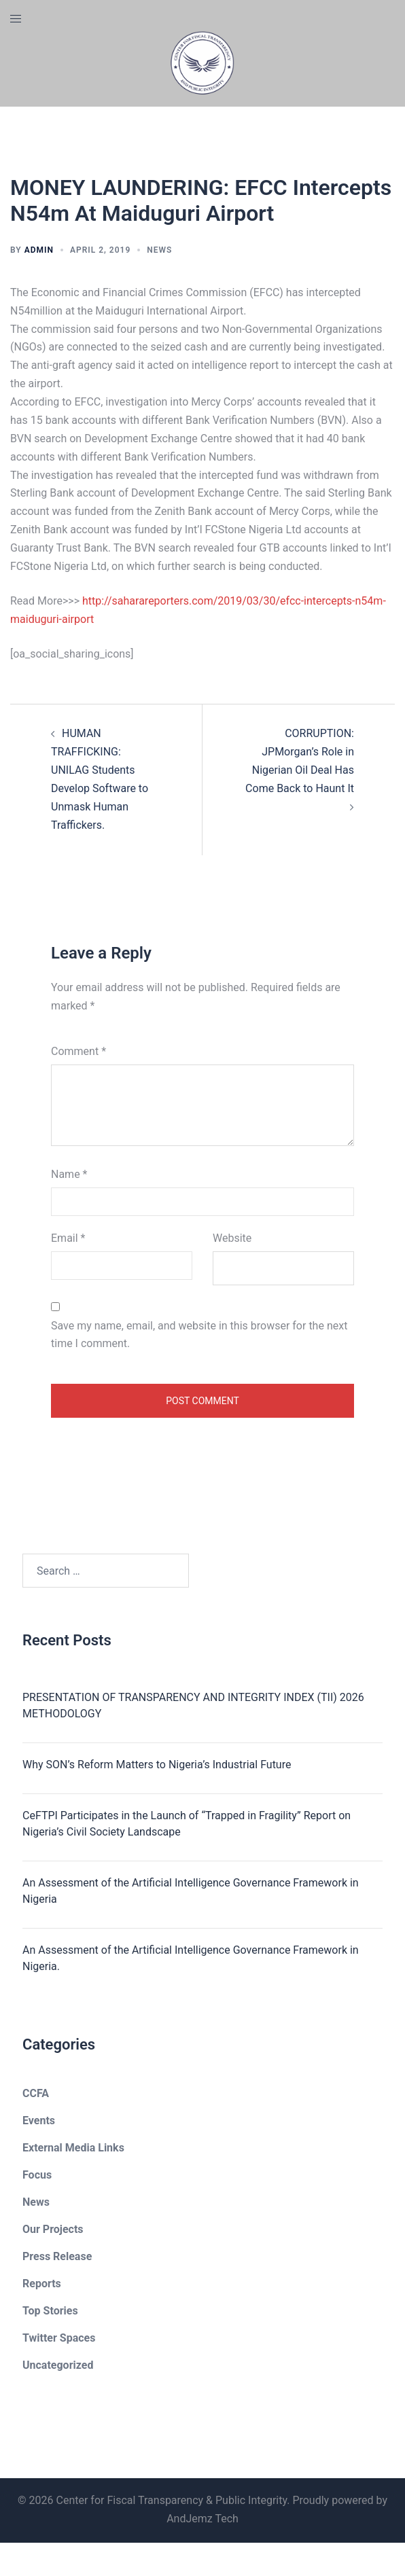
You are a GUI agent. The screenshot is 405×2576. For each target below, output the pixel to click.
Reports (41, 2283)
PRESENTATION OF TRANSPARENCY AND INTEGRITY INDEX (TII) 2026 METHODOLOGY (193, 1705)
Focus (37, 2174)
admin (39, 250)
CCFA (35, 2093)
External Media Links (73, 2147)
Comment (78, 1051)
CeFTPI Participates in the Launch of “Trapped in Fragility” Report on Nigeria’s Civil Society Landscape (186, 1823)
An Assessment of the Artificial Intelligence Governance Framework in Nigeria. (190, 1958)
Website (232, 1238)
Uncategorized (57, 2365)
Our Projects (53, 2229)
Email (68, 1238)
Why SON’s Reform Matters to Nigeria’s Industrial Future (156, 1764)
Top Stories (50, 2310)
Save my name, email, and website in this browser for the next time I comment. (199, 1334)
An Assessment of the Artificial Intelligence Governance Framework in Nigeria (190, 1891)
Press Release (57, 2256)
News (159, 250)
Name (69, 1174)
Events (38, 2120)
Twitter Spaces (58, 2337)
